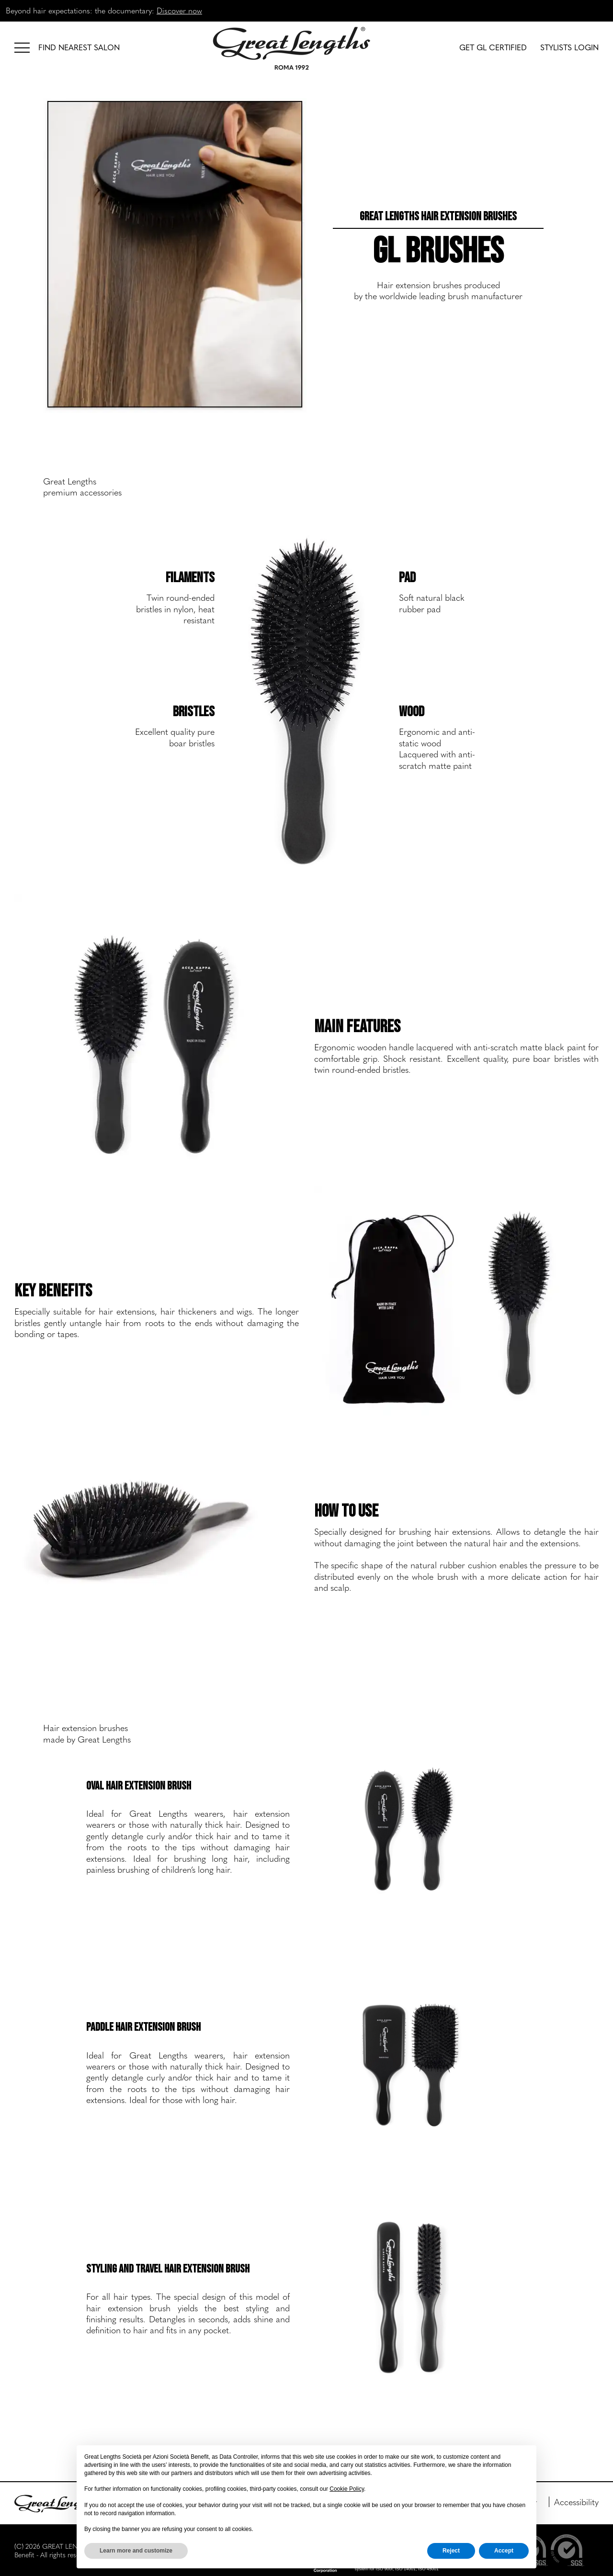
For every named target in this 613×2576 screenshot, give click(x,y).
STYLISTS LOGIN (569, 47)
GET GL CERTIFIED (493, 47)
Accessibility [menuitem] (576, 2502)
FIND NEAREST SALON (79, 47)
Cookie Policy (346, 2489)
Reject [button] (451, 2550)
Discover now (179, 10)
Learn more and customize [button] (136, 2550)
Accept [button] (503, 2550)
